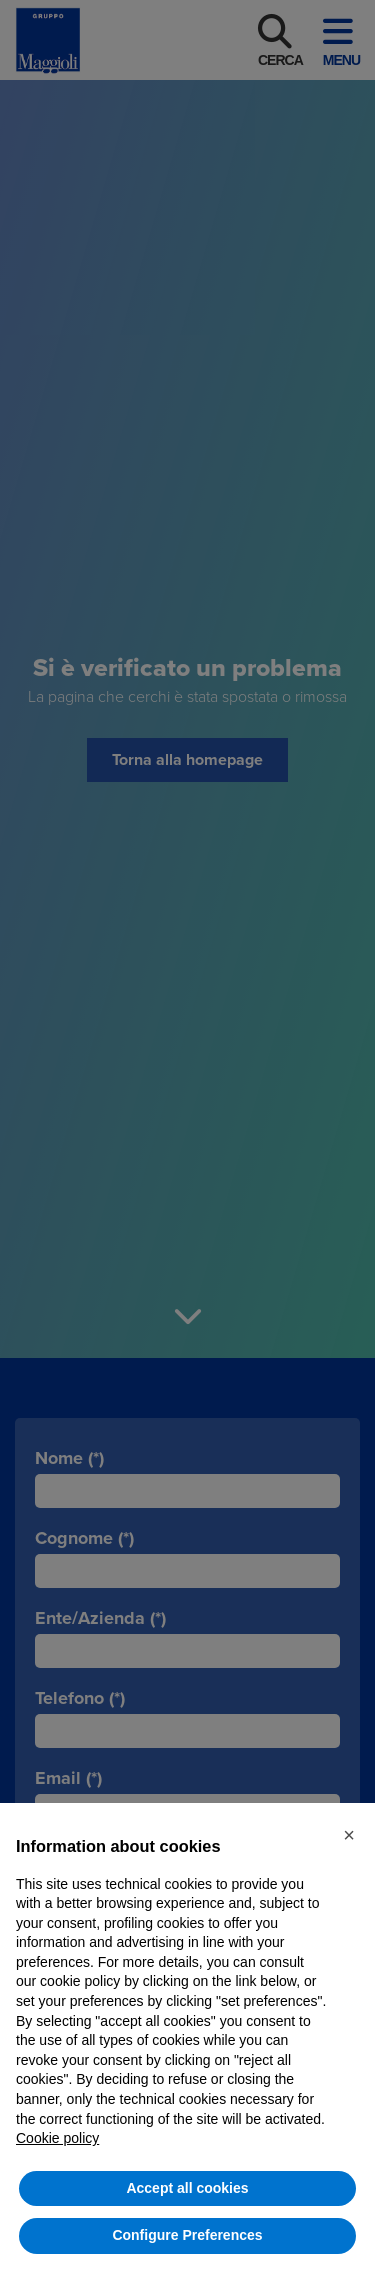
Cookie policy (57, 2138)
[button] (349, 1835)
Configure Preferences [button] (187, 2235)
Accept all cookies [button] (187, 2188)
